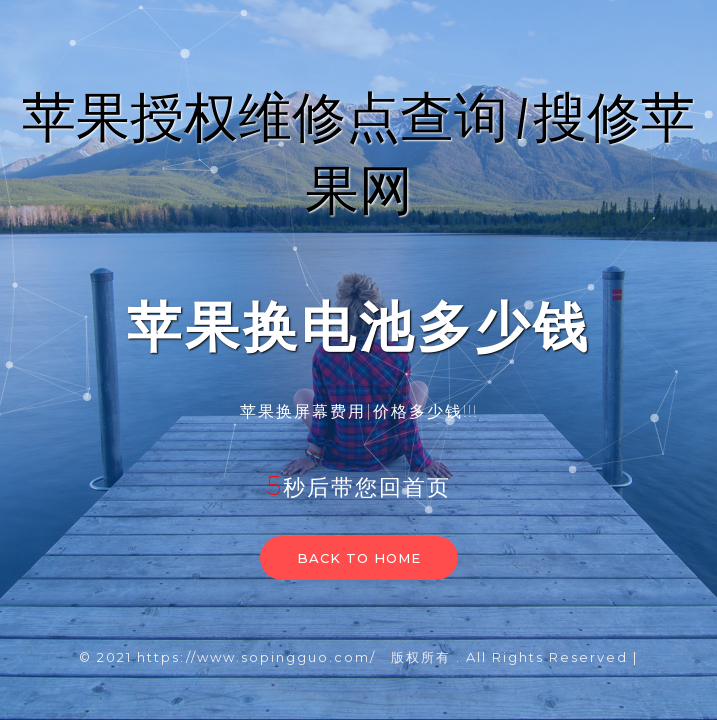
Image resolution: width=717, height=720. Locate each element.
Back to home (359, 558)
